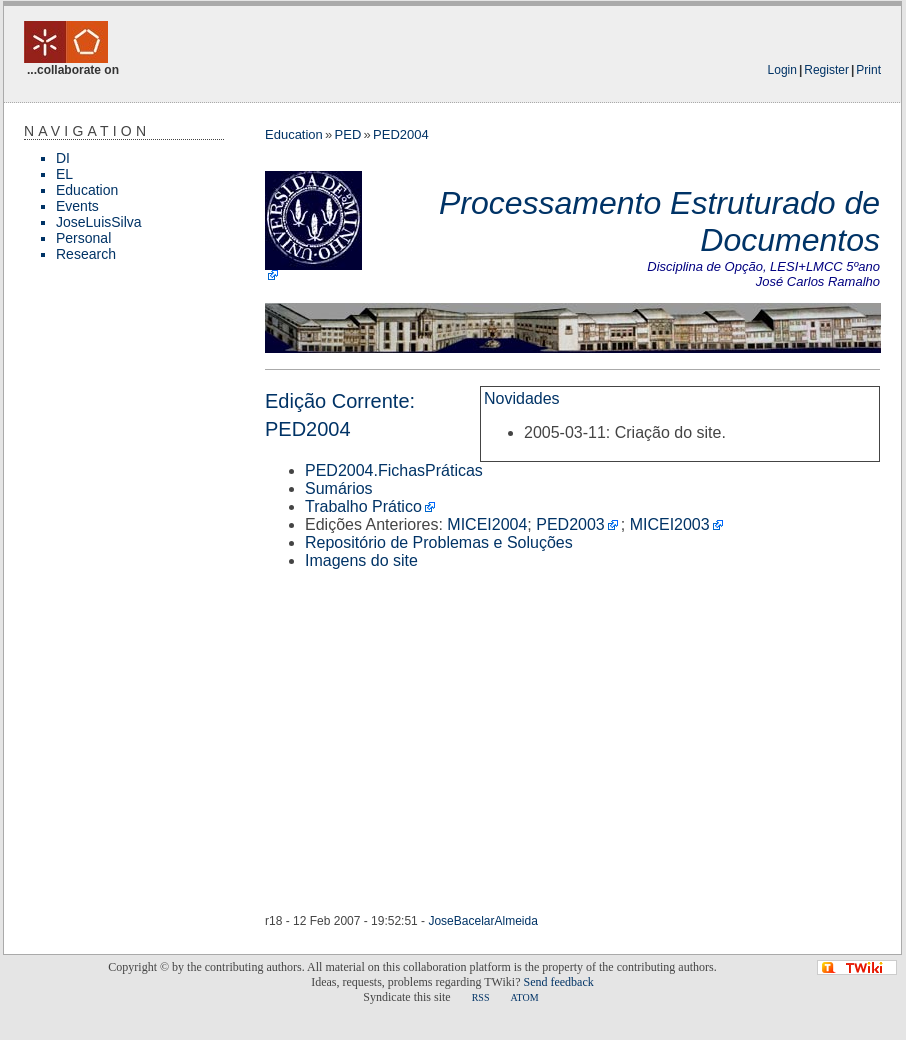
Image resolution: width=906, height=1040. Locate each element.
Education (87, 190)
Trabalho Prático (363, 506)
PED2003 (570, 524)
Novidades (522, 398)
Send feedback (558, 982)
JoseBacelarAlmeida (482, 921)
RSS (481, 997)
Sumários (339, 488)
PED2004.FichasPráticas (394, 470)
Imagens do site (361, 560)
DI (63, 158)
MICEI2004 (487, 524)
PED (348, 134)
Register (826, 70)
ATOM (524, 997)
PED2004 (401, 134)
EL (64, 174)
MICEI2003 (670, 524)
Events (77, 206)
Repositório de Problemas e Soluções (439, 542)
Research (86, 254)
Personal (83, 238)
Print (868, 70)
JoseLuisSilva (99, 222)
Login (782, 70)
